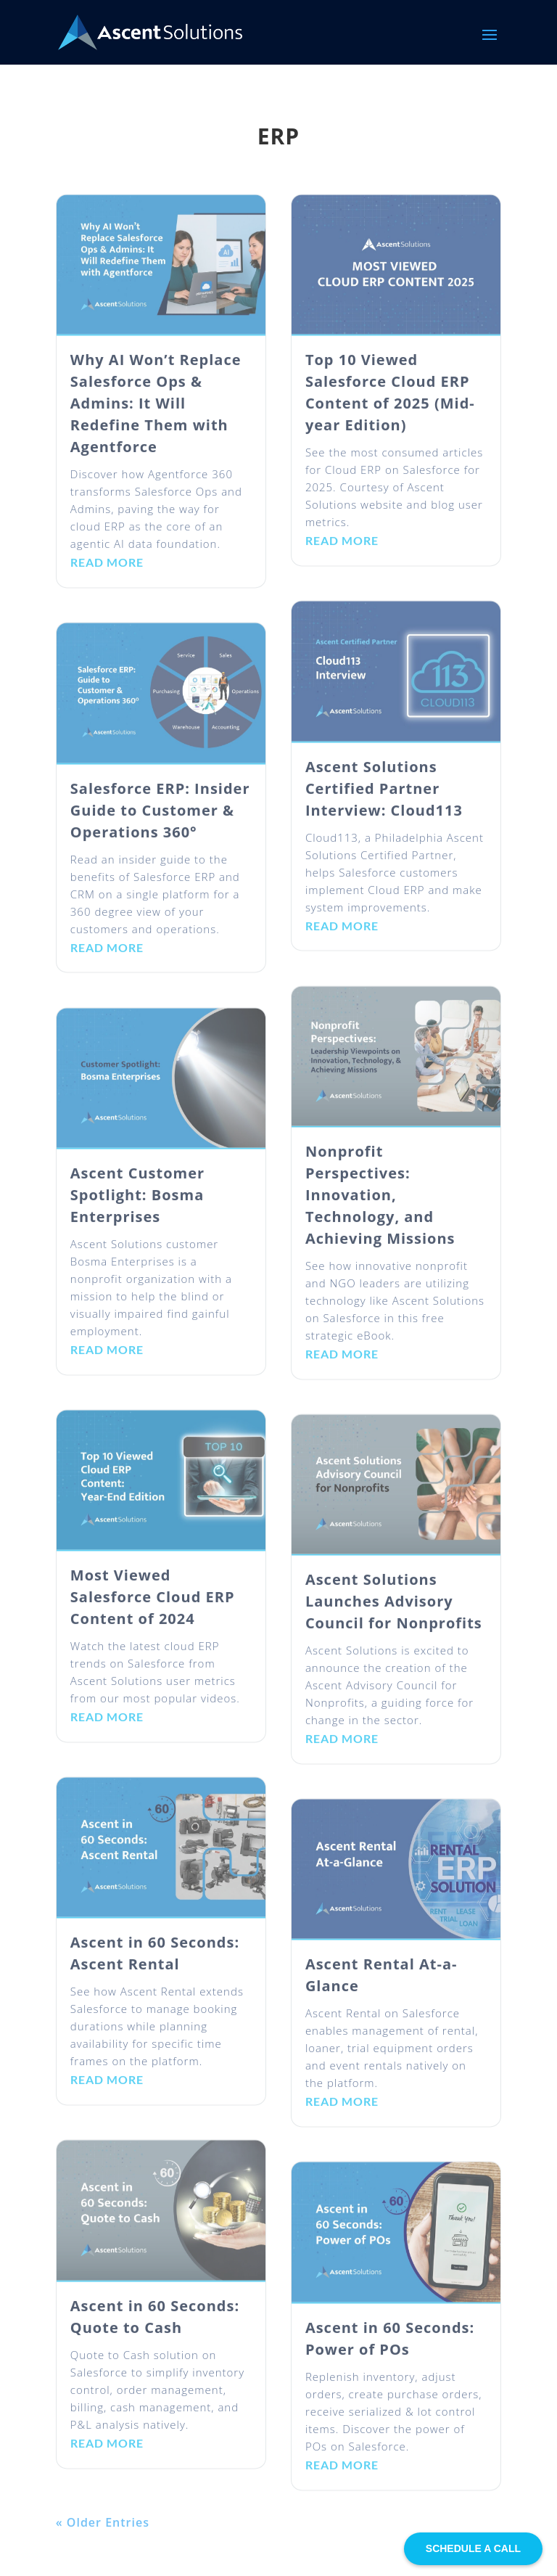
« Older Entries (102, 2532)
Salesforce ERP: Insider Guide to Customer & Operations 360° (160, 820)
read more (107, 573)
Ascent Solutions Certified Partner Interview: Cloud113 (384, 798)
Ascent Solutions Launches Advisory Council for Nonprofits (393, 1612)
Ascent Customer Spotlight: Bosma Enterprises (137, 1205)
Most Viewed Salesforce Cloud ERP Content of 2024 (152, 1607)
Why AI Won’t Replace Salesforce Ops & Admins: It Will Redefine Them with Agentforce (156, 414)
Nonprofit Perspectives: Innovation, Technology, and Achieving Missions (380, 1205)
